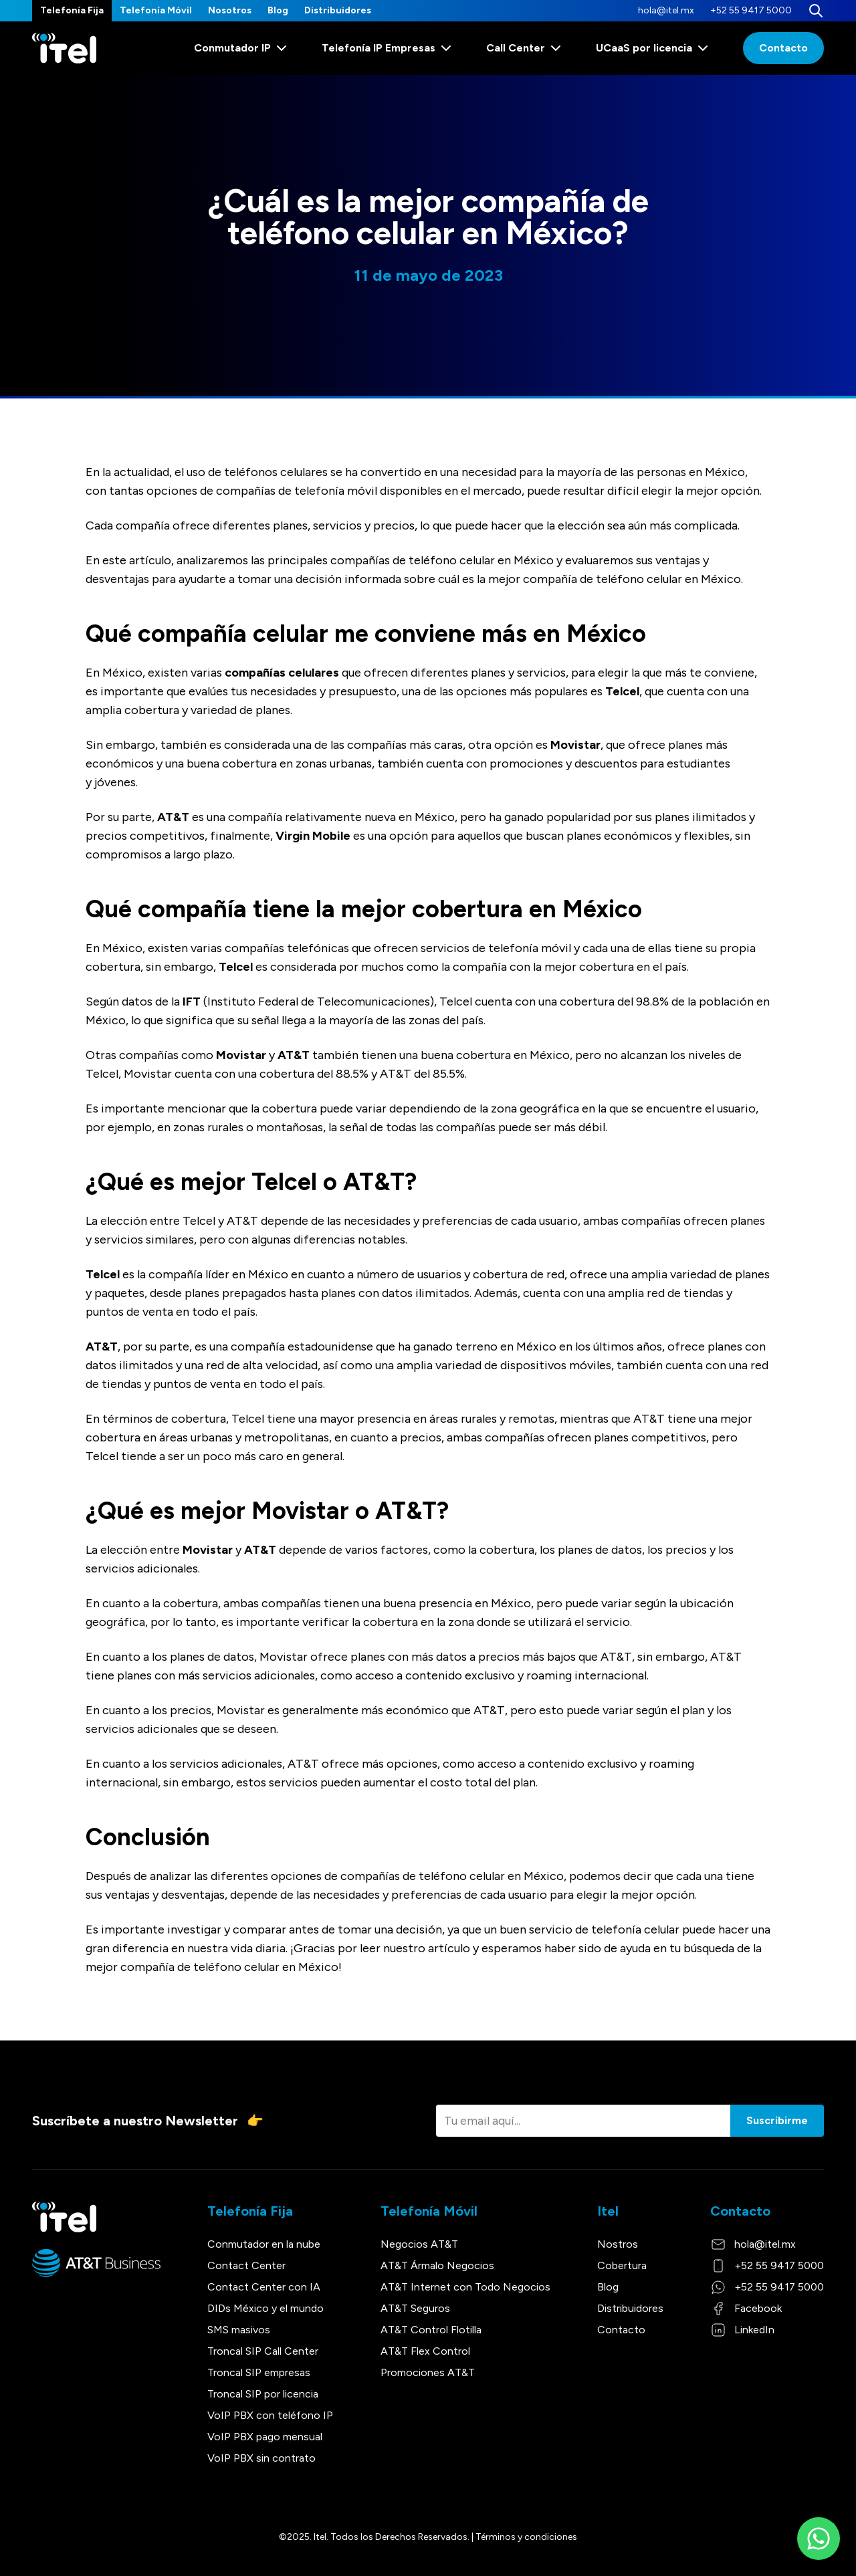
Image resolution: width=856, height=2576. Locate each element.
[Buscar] (816, 10)
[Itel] (64, 48)
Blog (278, 10)
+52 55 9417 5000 (751, 10)
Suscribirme (777, 2120)
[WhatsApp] (818, 2538)
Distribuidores (337, 10)
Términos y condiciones (526, 2537)
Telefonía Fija (72, 10)
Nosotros (229, 10)
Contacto (783, 47)
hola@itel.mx (666, 10)
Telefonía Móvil (156, 10)
